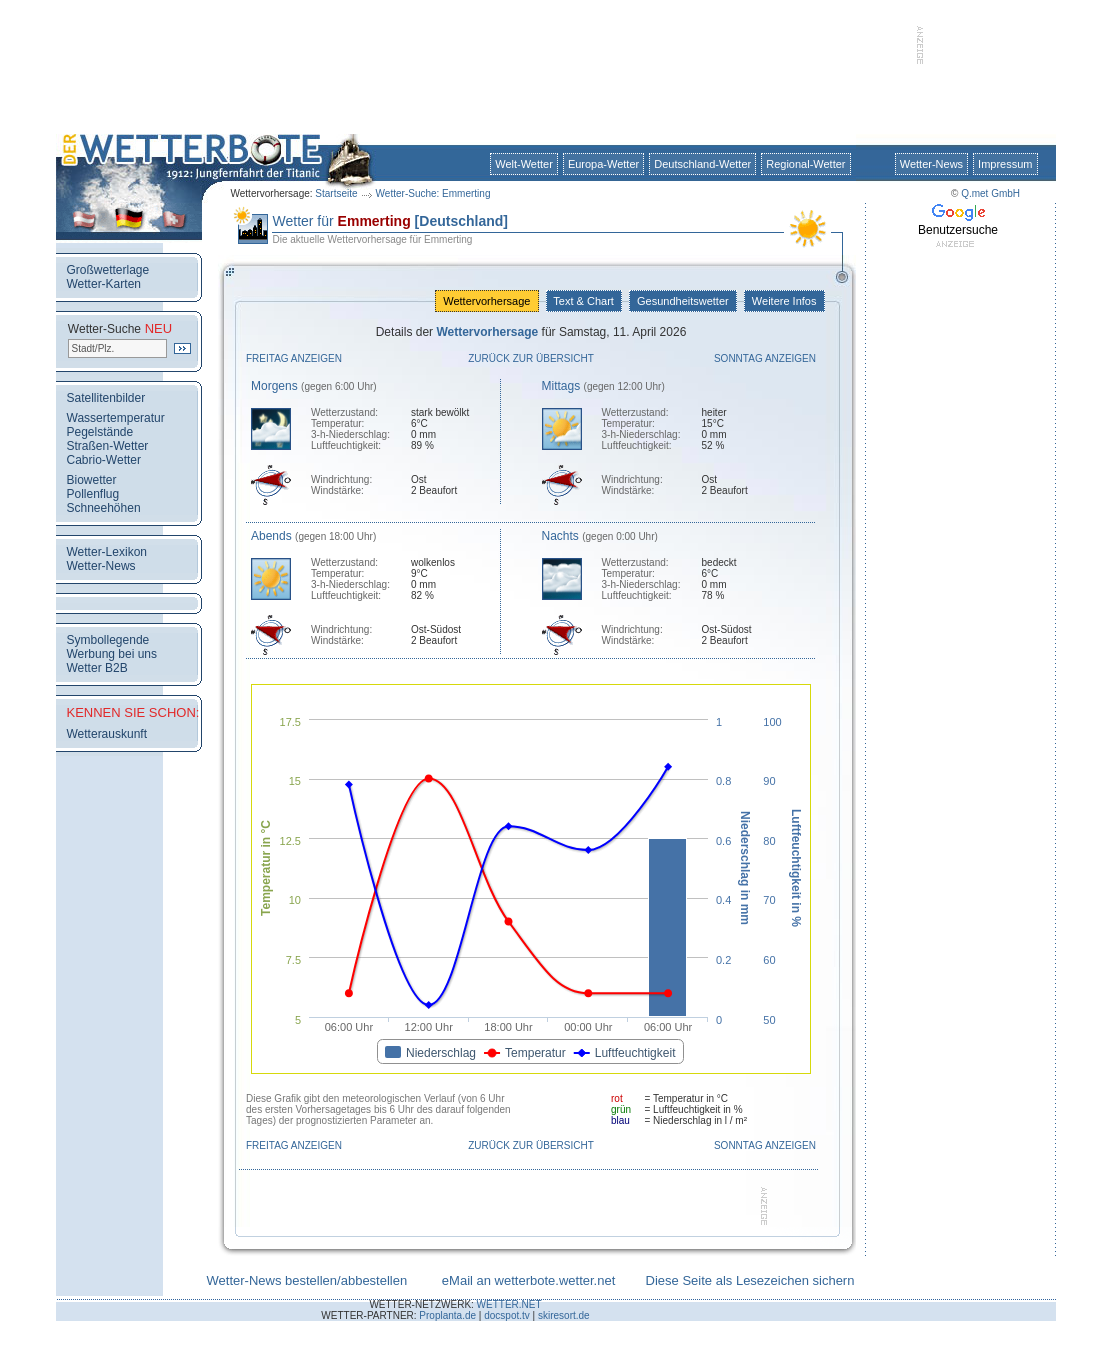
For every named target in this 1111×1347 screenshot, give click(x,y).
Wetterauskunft (107, 734)
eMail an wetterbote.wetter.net (528, 1280)
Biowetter (92, 480)
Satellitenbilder (106, 398)
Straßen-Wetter (108, 446)
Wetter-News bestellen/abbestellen (307, 1280)
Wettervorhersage (486, 301)
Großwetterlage (108, 270)
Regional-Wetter (805, 164)
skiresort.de (564, 1315)
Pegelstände (100, 432)
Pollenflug (93, 494)
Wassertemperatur (116, 418)
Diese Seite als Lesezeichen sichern (750, 1280)
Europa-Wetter (603, 164)
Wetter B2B (97, 668)
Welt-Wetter (524, 164)
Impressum (1005, 164)
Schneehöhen (104, 508)
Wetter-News (931, 164)
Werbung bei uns (112, 654)
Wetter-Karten (104, 284)
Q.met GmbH (990, 193)
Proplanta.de (447, 1315)
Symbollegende (108, 640)
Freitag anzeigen (294, 358)
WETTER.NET (509, 1304)
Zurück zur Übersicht (531, 358)
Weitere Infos (784, 301)
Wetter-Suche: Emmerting (433, 193)
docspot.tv (507, 1315)
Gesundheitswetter (683, 301)
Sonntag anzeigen (765, 358)
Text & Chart (584, 301)
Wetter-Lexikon (107, 552)
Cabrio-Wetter (104, 460)
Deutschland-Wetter (702, 164)
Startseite (336, 193)
